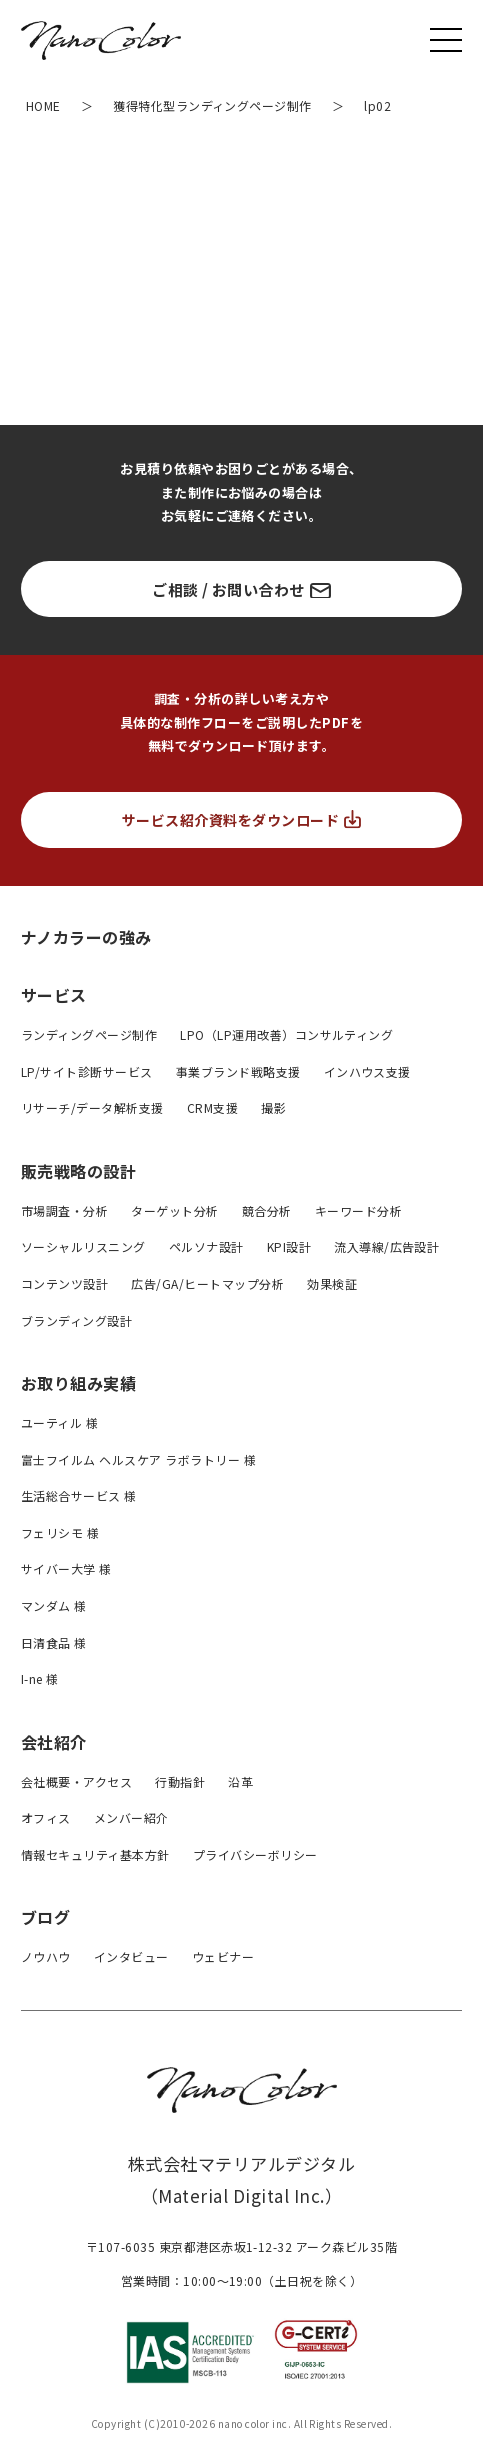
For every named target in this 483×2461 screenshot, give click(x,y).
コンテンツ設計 (64, 1283)
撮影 (273, 1107)
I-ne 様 (40, 1678)
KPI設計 (289, 1246)
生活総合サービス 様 (79, 1495)
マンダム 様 (54, 1605)
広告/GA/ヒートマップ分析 (207, 1283)
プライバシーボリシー (255, 1854)
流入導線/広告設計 (386, 1246)
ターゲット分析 (174, 1210)
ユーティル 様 (59, 1422)
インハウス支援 (367, 1071)
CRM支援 (212, 1107)
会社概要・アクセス (76, 1781)
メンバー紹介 (131, 1817)
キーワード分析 (358, 1210)
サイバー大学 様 (66, 1568)
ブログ (45, 1917)
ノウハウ (46, 1956)
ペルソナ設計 (206, 1246)
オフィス (46, 1817)
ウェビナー (223, 1956)
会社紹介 (54, 1742)
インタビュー (131, 1956)
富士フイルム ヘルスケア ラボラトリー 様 (138, 1459)
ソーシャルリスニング (83, 1246)
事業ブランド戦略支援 (238, 1071)
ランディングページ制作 (89, 1034)
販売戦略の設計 (78, 1171)
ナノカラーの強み (86, 936)
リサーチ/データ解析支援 (92, 1107)
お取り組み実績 (78, 1383)
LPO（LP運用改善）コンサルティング (286, 1034)
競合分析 (267, 1210)
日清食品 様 (54, 1642)
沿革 (240, 1781)
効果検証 (332, 1283)
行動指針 (180, 1781)
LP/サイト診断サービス (87, 1071)
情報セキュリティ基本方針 (95, 1854)
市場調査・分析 (64, 1210)
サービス (54, 995)
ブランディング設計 (76, 1320)
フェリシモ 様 (60, 1532)
